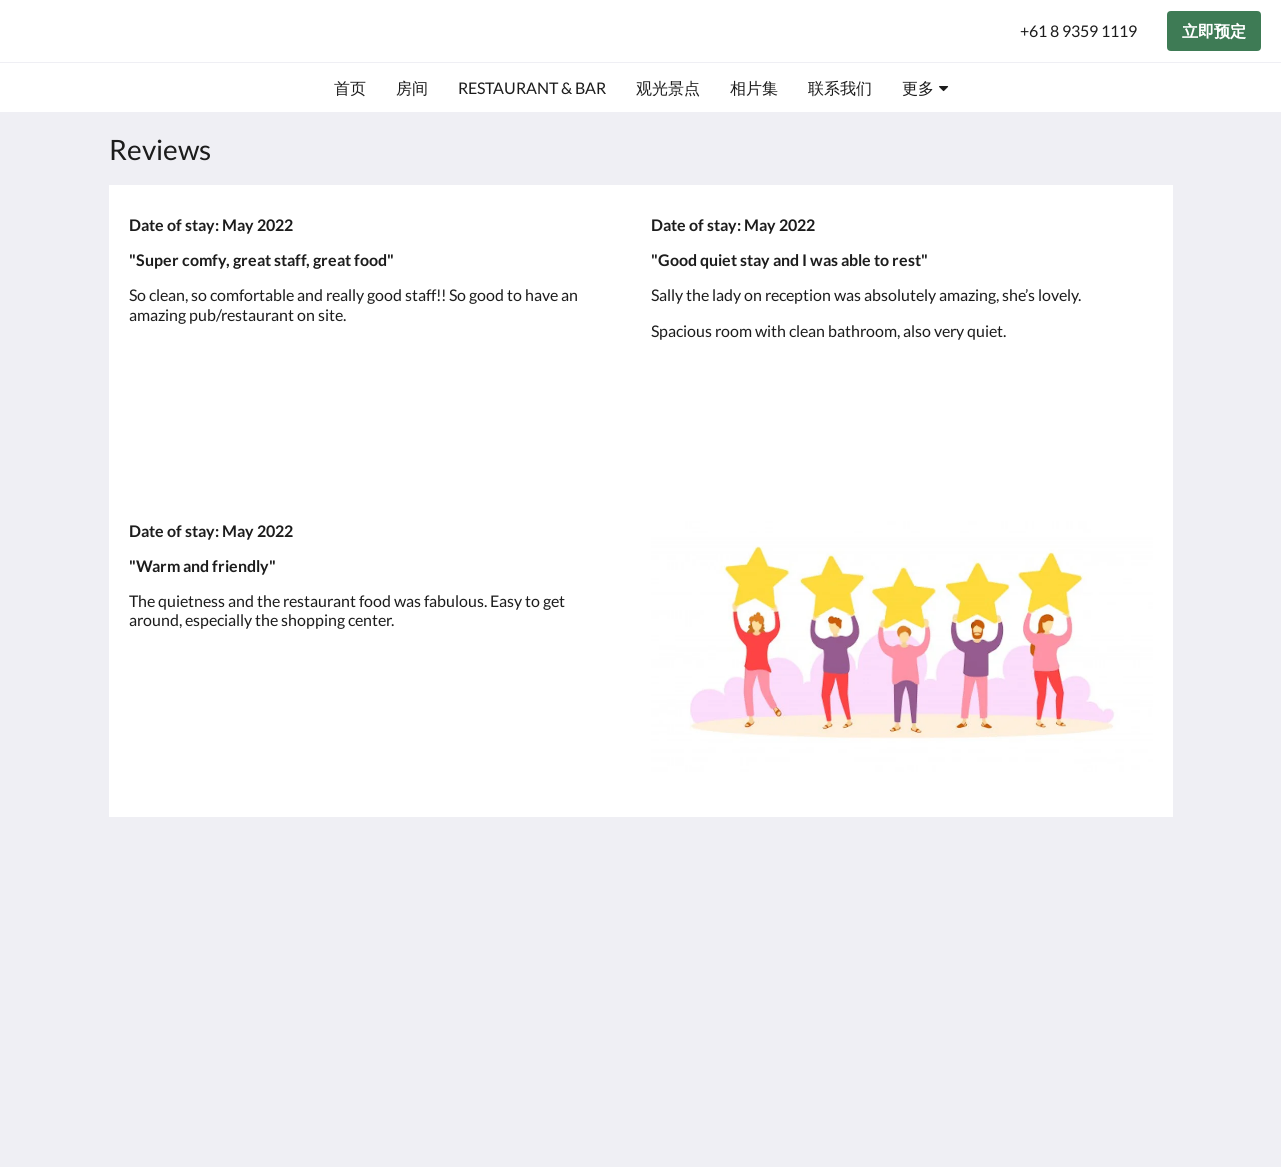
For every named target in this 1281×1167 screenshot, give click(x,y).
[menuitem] (350, 88)
